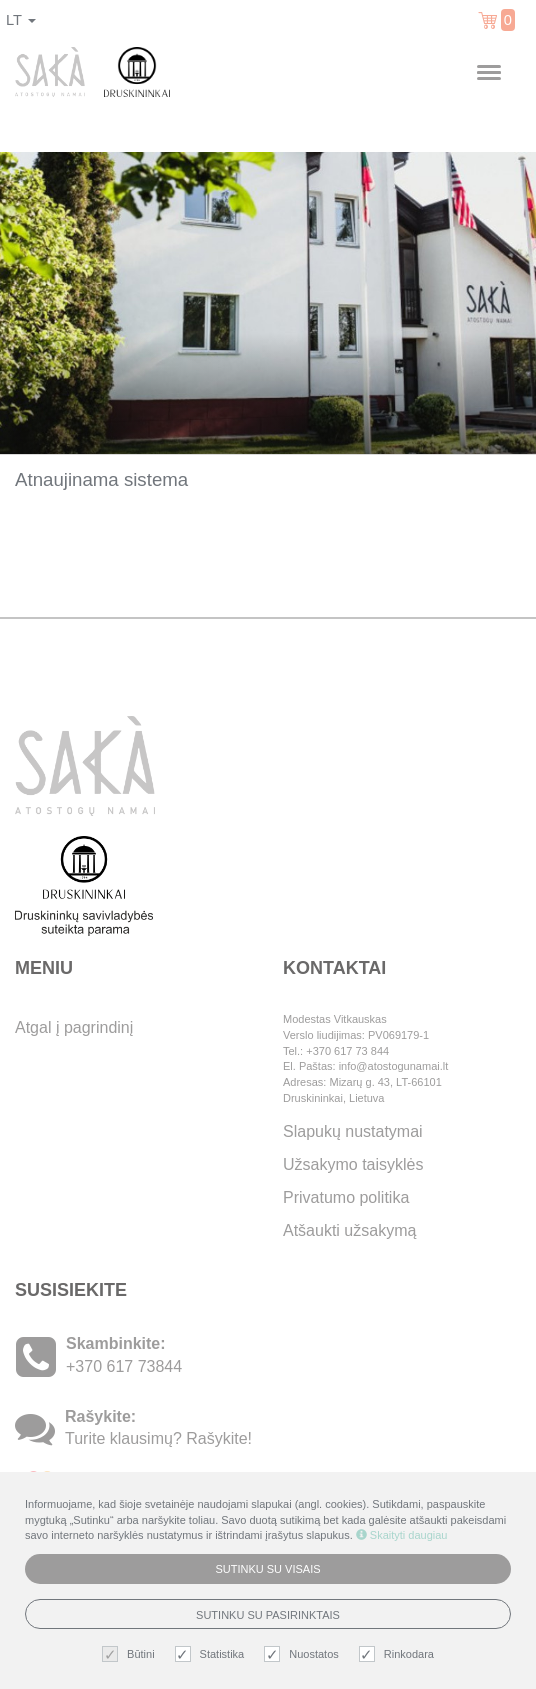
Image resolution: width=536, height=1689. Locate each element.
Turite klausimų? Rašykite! (158, 1438)
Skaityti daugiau (402, 1535)
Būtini (131, 1654)
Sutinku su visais (267, 1569)
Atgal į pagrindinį (74, 1027)
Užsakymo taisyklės (353, 1164)
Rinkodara (399, 1654)
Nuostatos (304, 1654)
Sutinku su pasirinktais (268, 1615)
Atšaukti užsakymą (349, 1230)
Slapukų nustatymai (353, 1131)
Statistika (212, 1654)
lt (21, 20)
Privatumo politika (346, 1197)
